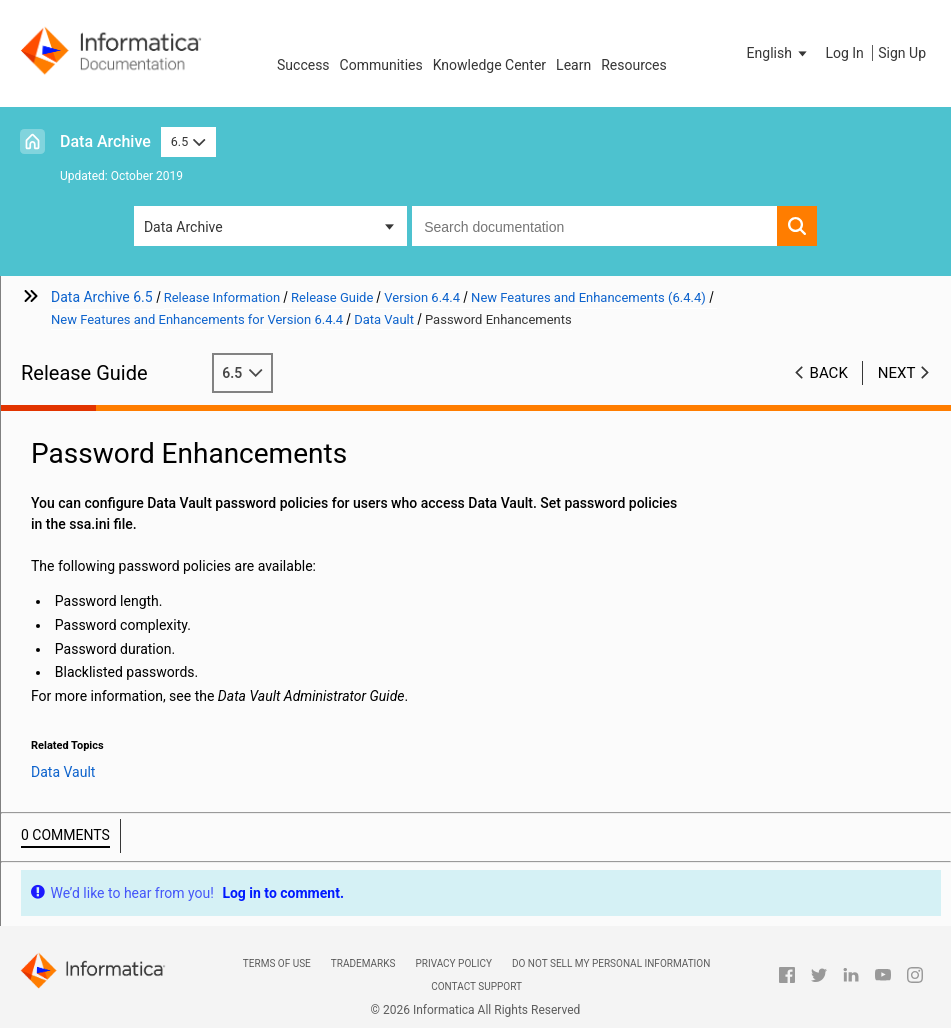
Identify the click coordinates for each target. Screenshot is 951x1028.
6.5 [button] (188, 141)
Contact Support (476, 986)
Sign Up (902, 53)
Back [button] (829, 373)
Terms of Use (277, 963)
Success (303, 65)
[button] (779, 53)
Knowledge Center (489, 65)
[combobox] (594, 226)
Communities (381, 65)
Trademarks (363, 963)
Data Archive (105, 141)
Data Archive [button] (183, 227)
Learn (573, 65)
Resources (634, 65)
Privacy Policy (453, 963)
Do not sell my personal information (611, 963)
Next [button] (897, 373)
